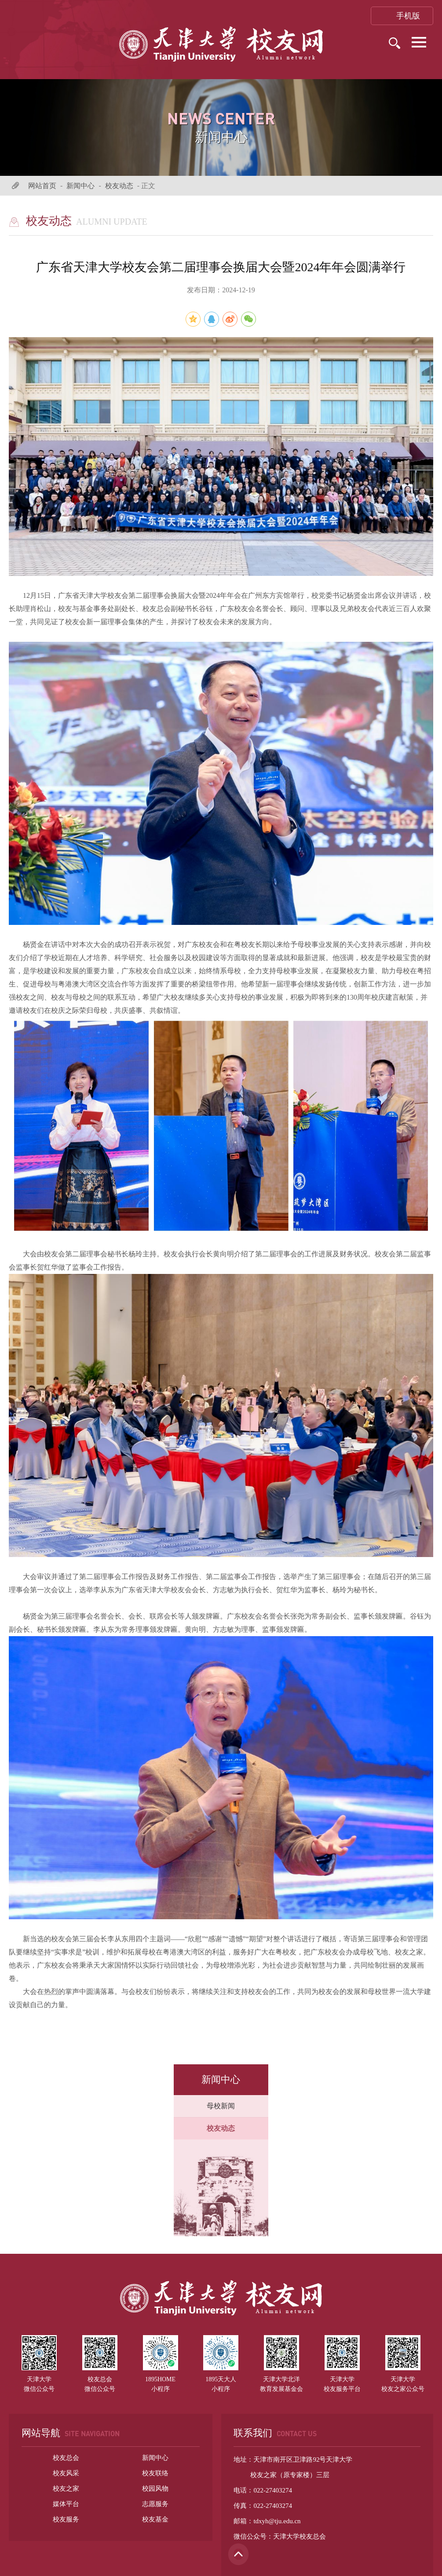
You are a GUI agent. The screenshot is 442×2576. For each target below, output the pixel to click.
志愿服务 (155, 2503)
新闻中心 (80, 185)
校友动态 (119, 185)
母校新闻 (221, 2106)
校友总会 (66, 2457)
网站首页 (42, 185)
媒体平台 (66, 2503)
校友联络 (155, 2473)
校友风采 (66, 2473)
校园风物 (155, 2488)
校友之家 (66, 2488)
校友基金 (155, 2519)
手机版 (402, 15)
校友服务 (66, 2519)
